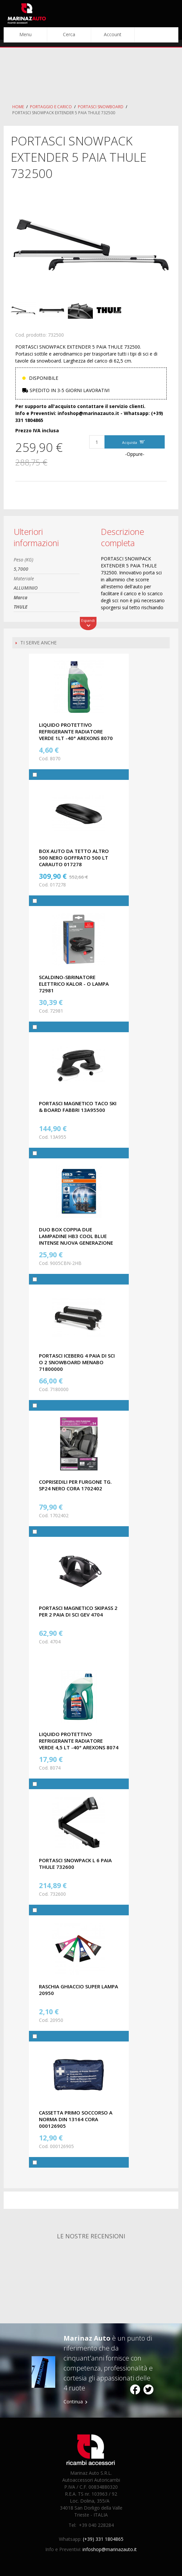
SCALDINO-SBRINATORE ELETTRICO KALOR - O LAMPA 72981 (74, 984)
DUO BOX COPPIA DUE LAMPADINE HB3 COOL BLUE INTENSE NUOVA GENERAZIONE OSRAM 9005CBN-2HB (76, 1239)
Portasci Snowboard (100, 107)
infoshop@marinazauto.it (110, 2549)
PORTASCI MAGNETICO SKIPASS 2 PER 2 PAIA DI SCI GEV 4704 (78, 1611)
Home (18, 107)
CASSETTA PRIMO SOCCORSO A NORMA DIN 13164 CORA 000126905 (75, 2119)
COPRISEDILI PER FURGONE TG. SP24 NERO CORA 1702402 (75, 1485)
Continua (73, 2401)
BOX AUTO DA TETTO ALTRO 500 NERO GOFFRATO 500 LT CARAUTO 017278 (74, 858)
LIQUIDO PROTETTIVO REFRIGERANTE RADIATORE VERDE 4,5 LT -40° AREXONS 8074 (78, 1741)
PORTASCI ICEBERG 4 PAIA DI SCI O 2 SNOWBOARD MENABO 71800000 (77, 1362)
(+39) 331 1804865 (103, 2539)
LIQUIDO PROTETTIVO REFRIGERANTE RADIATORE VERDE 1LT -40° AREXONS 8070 (76, 731)
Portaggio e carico (51, 107)
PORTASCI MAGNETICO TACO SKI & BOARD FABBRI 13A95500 (77, 1106)
